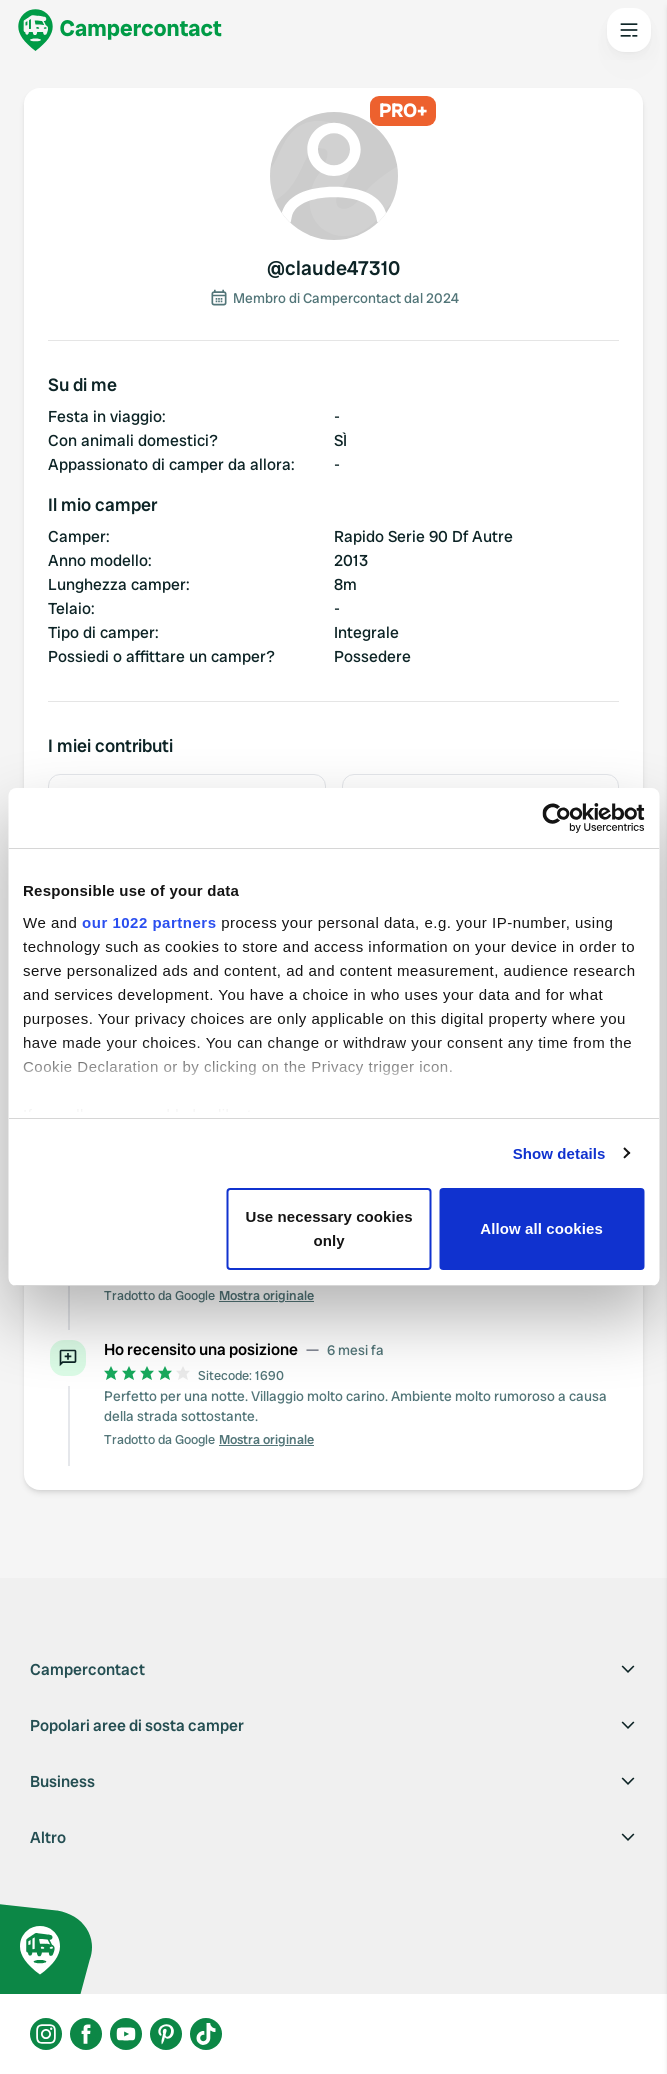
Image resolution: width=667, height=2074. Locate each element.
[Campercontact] (120, 30)
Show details (559, 1153)
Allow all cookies (541, 1228)
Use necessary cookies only (329, 1228)
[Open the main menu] (629, 30)
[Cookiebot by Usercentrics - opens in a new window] (556, 818)
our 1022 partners (149, 922)
